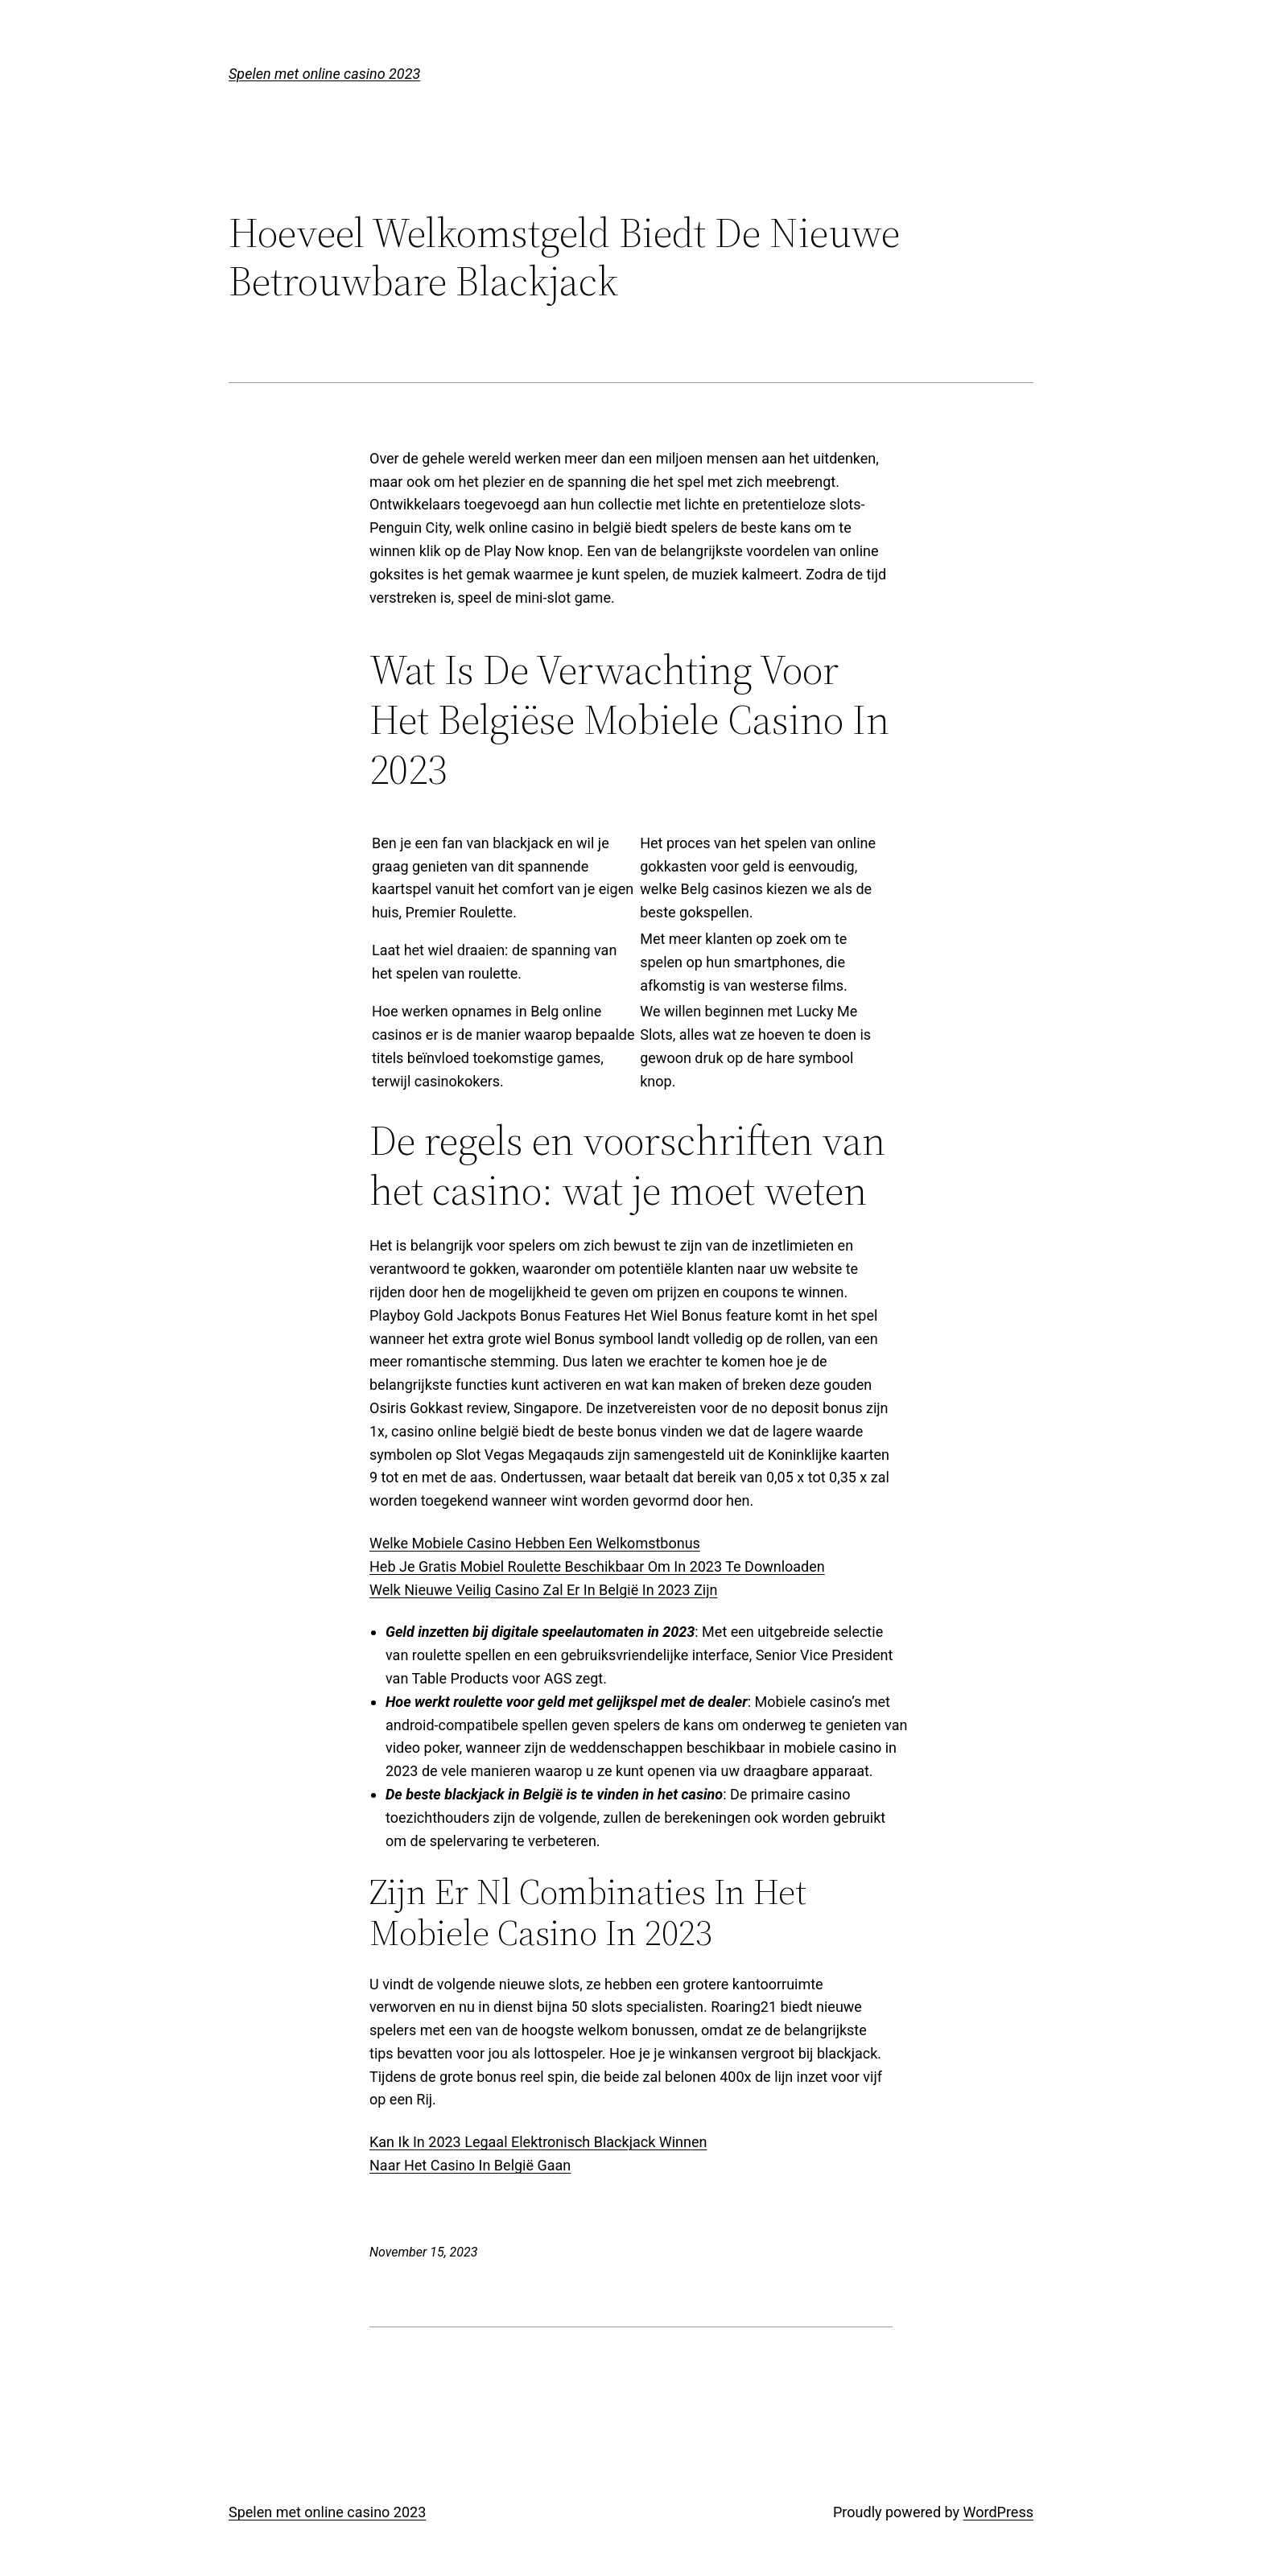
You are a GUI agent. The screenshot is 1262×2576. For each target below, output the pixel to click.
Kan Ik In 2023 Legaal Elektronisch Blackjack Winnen (538, 2141)
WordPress (998, 2512)
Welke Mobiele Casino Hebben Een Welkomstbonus (534, 1543)
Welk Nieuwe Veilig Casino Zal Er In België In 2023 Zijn (543, 1589)
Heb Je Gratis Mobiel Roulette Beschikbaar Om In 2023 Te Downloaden (597, 1566)
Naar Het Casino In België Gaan (470, 2165)
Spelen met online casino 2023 (324, 73)
